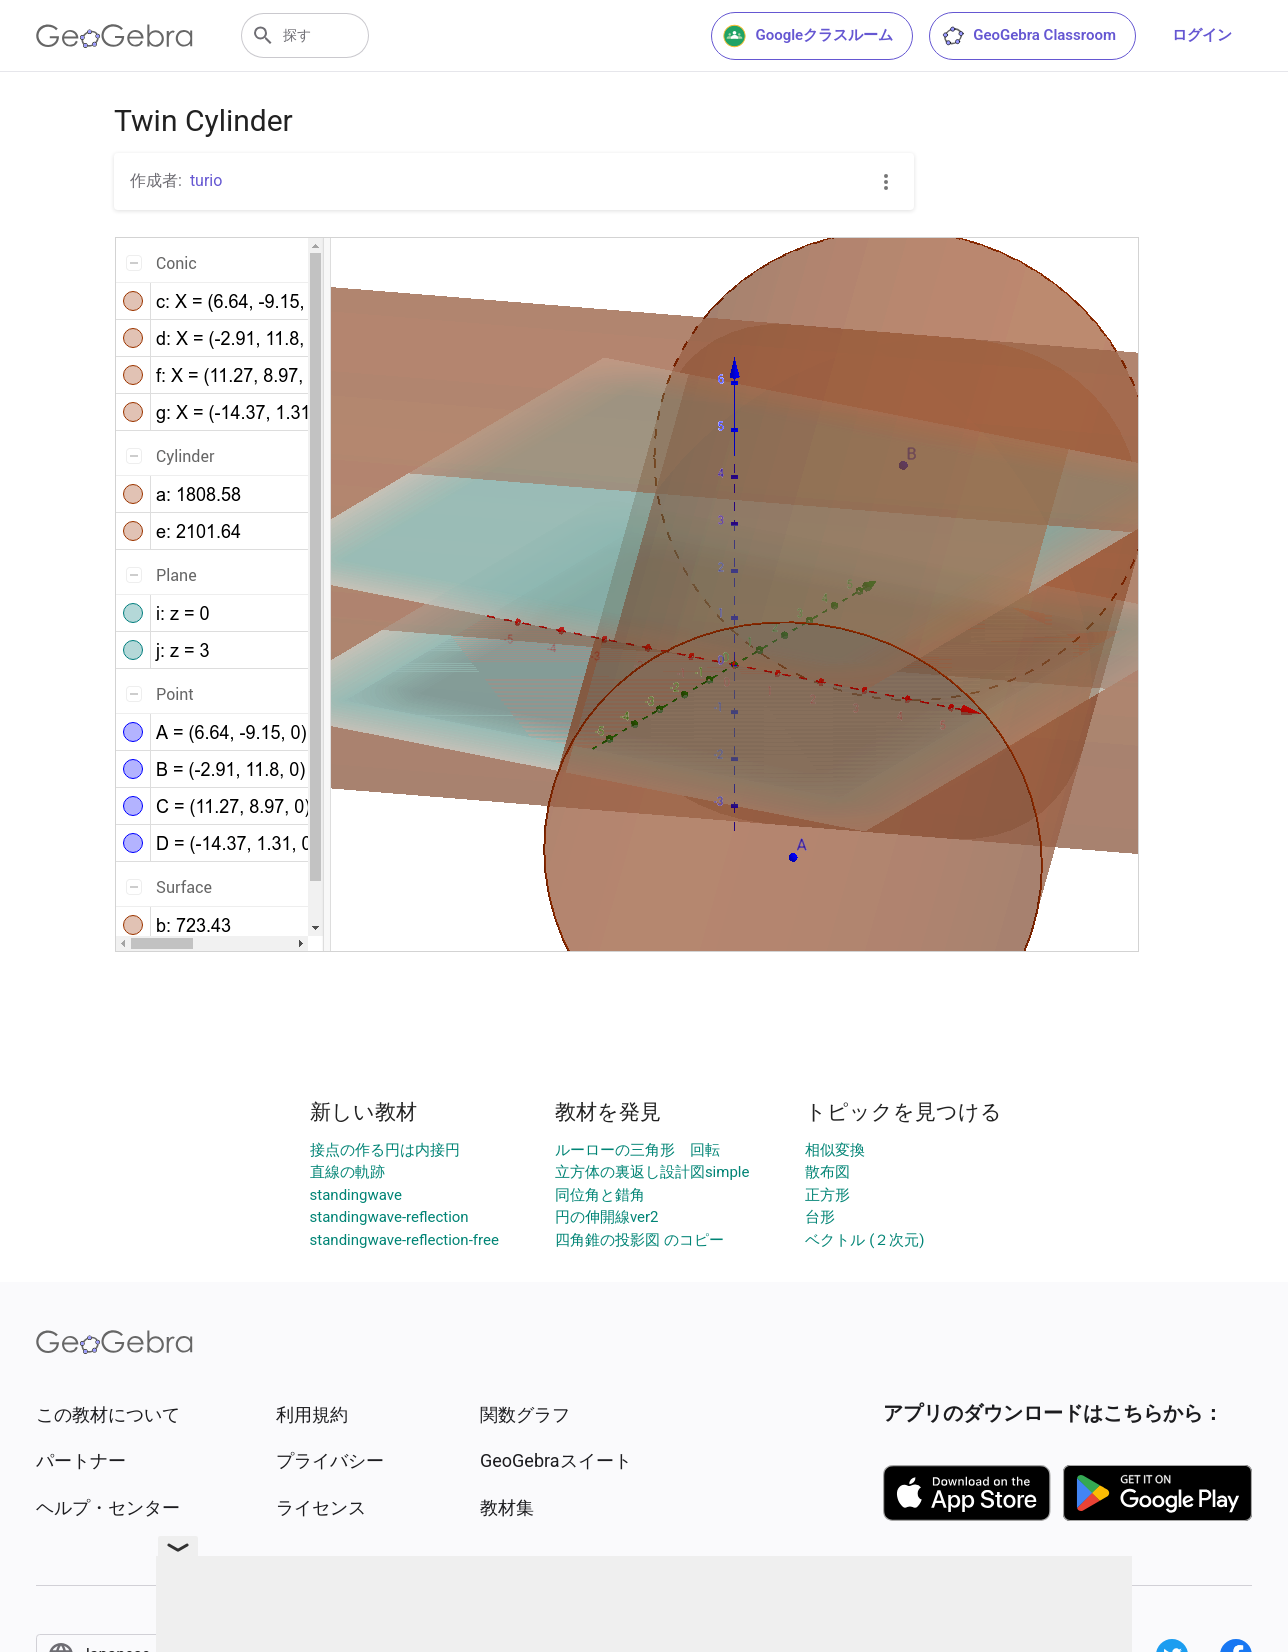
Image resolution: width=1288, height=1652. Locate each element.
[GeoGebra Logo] (114, 36)
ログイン (1202, 35)
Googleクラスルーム (808, 36)
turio (206, 180)
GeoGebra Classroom (1028, 36)
